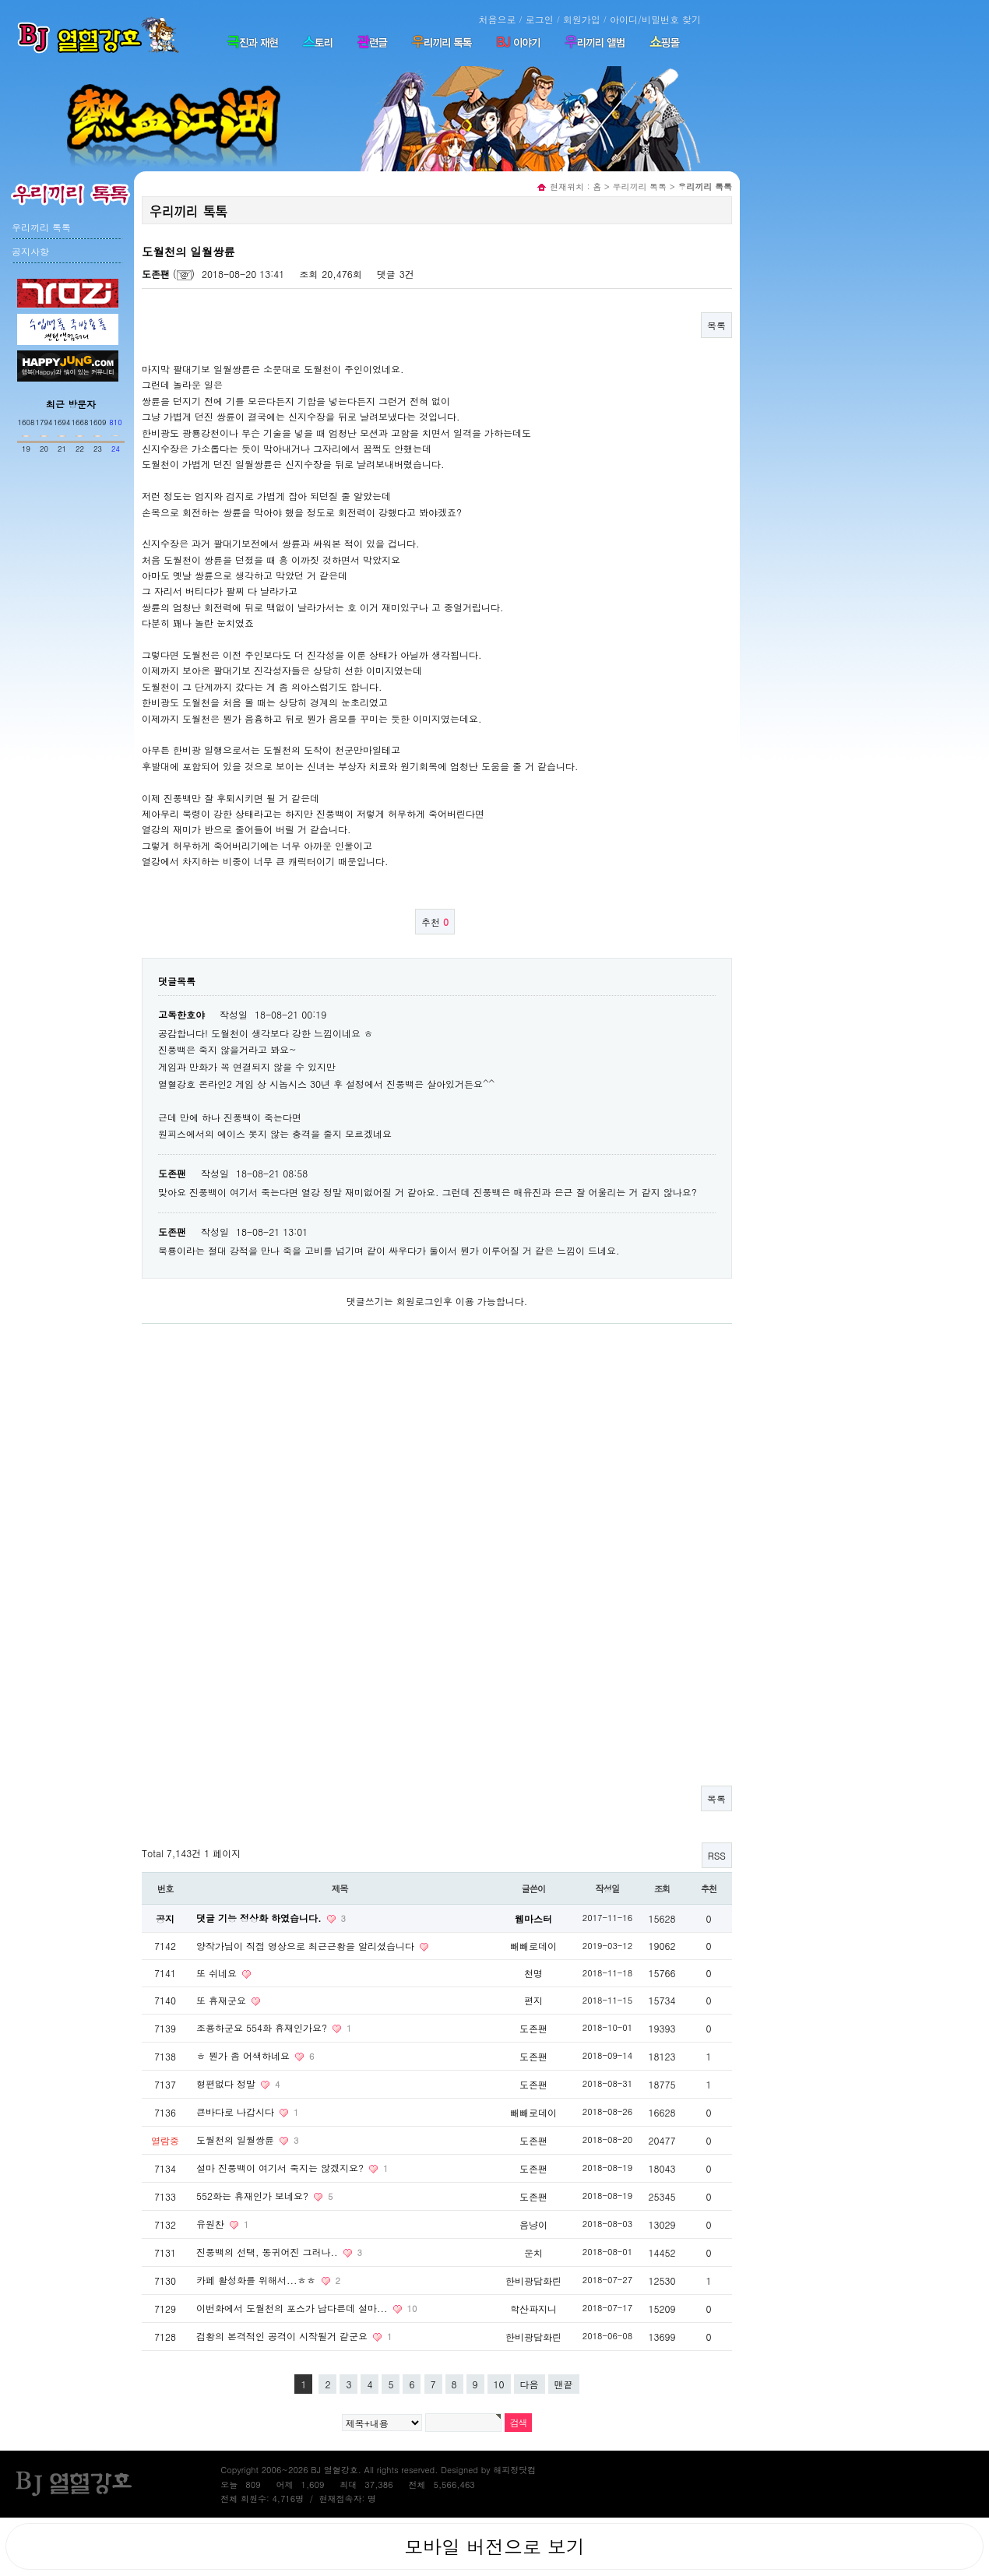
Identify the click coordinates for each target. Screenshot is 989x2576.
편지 (533, 2000)
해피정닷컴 (514, 2470)
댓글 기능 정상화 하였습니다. (260, 1917)
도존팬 (156, 273)
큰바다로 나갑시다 (236, 2111)
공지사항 (30, 251)
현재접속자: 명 (347, 2498)
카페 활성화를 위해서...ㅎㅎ (257, 2279)
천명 (533, 1973)
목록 (716, 325)
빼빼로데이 (533, 1945)
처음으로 (497, 19)
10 (499, 2384)
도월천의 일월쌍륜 (236, 2139)
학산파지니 (533, 2308)
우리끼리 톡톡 (41, 227)
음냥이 (533, 2224)
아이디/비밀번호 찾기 (655, 19)
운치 (533, 2252)
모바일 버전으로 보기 (494, 2546)
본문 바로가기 (0, 0)
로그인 (540, 19)
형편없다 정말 (227, 2083)
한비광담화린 (533, 2280)
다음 (529, 2384)
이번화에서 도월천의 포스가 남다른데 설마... (293, 2307)
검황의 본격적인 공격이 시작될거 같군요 (283, 2335)
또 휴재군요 (222, 2000)
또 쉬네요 (218, 1973)
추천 (435, 921)
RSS (717, 1855)
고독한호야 (181, 1014)
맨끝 (563, 2384)
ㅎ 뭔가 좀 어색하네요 (244, 2055)
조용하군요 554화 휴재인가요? (263, 2027)
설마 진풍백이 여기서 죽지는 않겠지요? (281, 2167)
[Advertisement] (62, 566)
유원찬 (211, 2223)
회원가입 (581, 19)
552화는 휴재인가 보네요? (253, 2195)
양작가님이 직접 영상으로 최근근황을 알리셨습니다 (306, 1945)
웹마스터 (533, 1918)
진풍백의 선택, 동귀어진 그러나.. (268, 2251)
